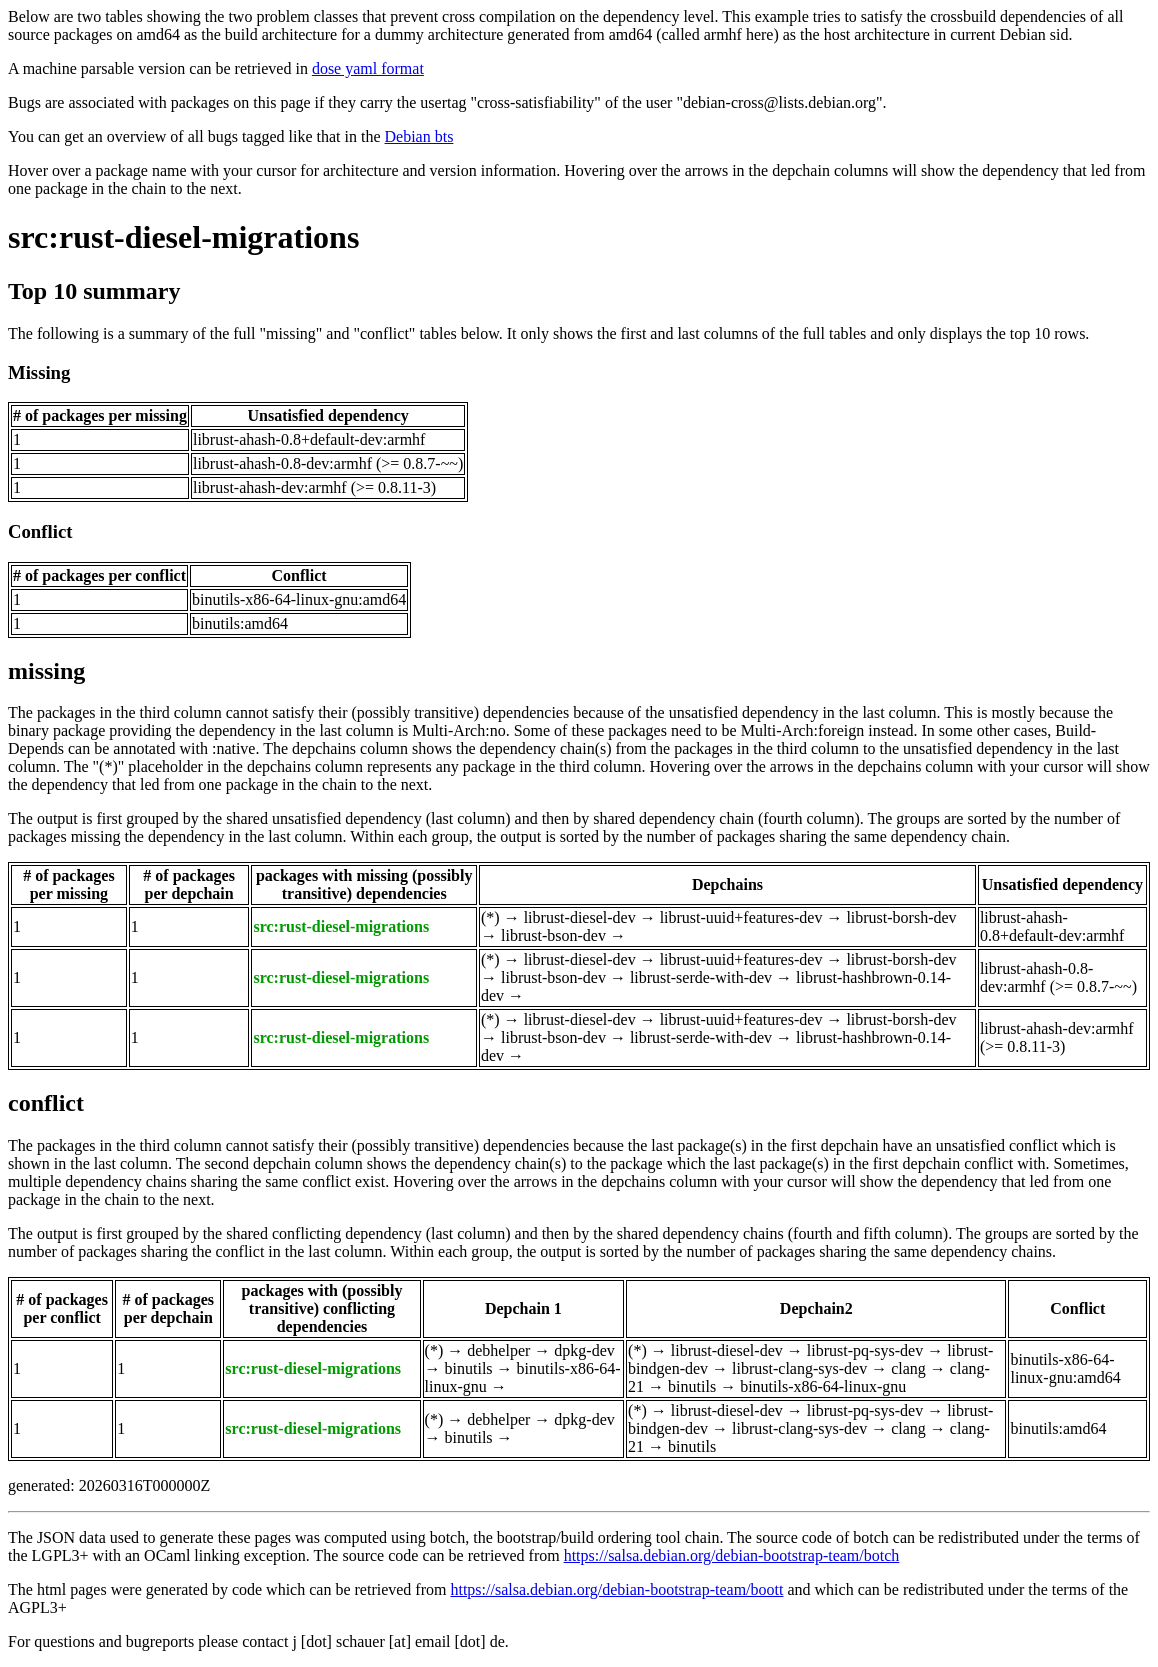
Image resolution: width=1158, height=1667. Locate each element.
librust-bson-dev (553, 935)
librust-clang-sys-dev (799, 1368)
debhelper (498, 1350)
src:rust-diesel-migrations (183, 237)
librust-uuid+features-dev (741, 917)
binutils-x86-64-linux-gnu (823, 1386)
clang (908, 1368)
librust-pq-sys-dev (865, 1350)
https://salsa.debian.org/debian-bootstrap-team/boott (616, 1589)
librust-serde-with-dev (701, 977)
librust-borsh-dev (901, 917)
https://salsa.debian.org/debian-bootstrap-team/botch (732, 1555)
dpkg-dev (584, 1350)
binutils (469, 1368)
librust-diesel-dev (580, 917)
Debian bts (419, 136)
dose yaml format (368, 68)
